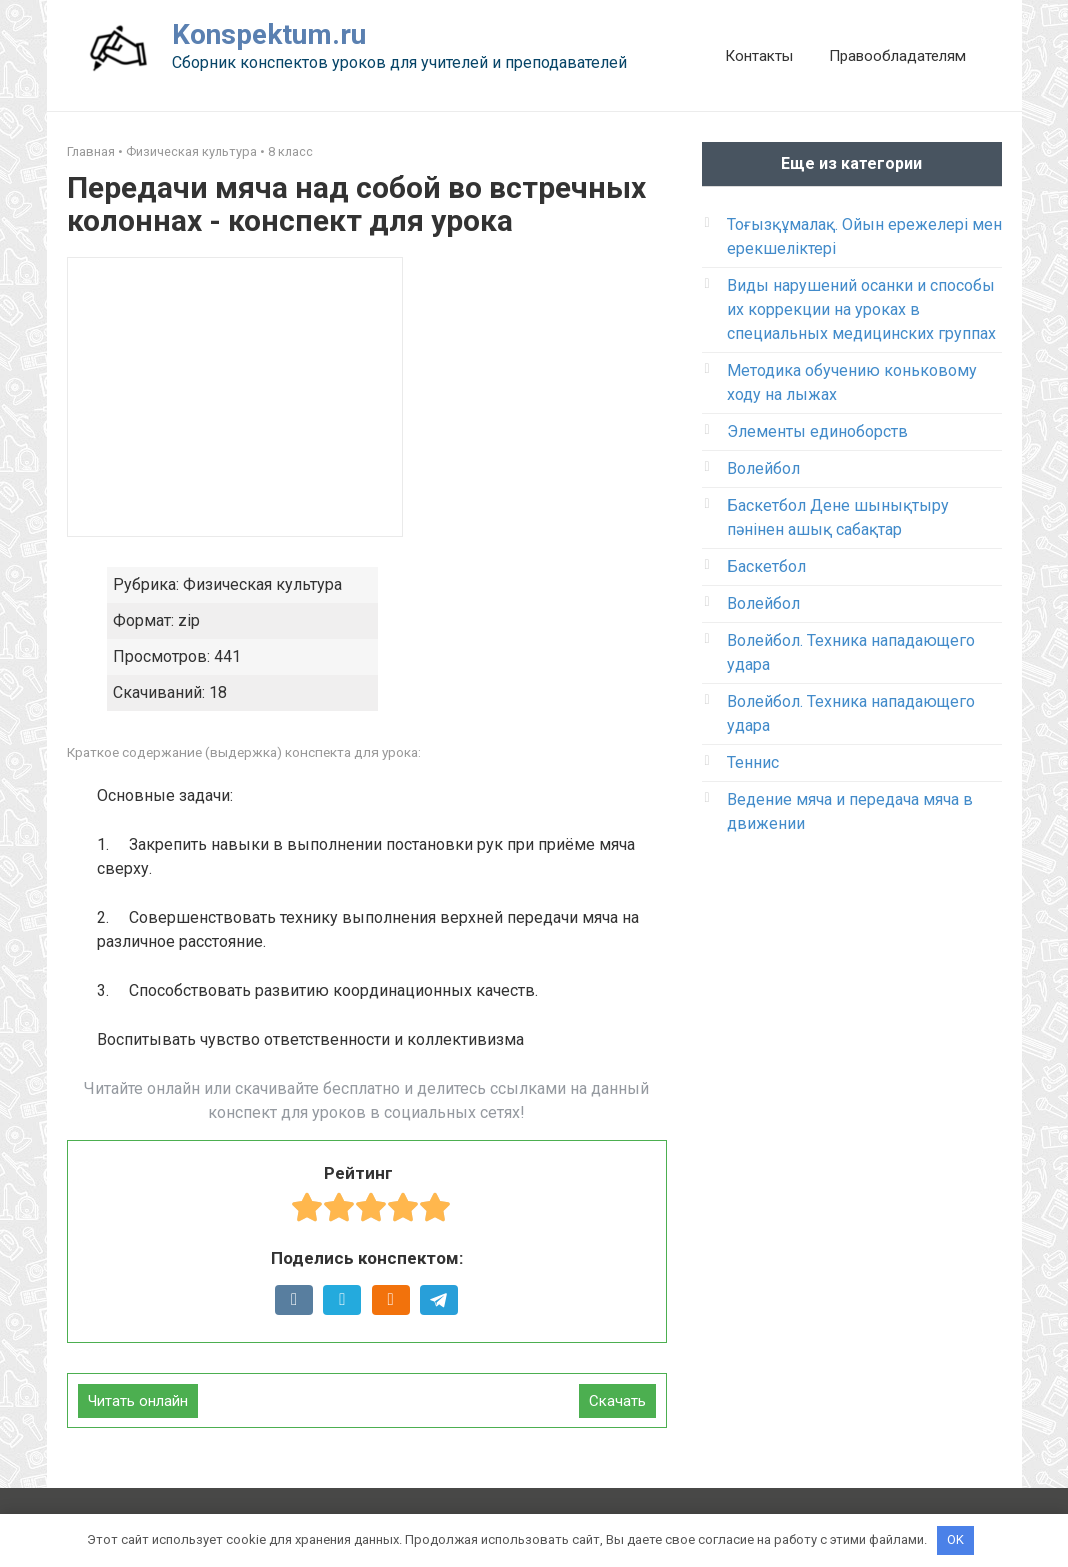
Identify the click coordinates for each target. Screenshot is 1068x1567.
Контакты (759, 56)
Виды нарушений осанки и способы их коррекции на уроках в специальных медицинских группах (861, 309)
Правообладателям (897, 56)
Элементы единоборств (817, 431)
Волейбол (763, 468)
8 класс (290, 151)
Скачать (617, 1401)
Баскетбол (766, 566)
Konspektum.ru (269, 34)
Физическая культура (191, 151)
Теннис (753, 762)
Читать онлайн (138, 1401)
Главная (91, 151)
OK (955, 1539)
